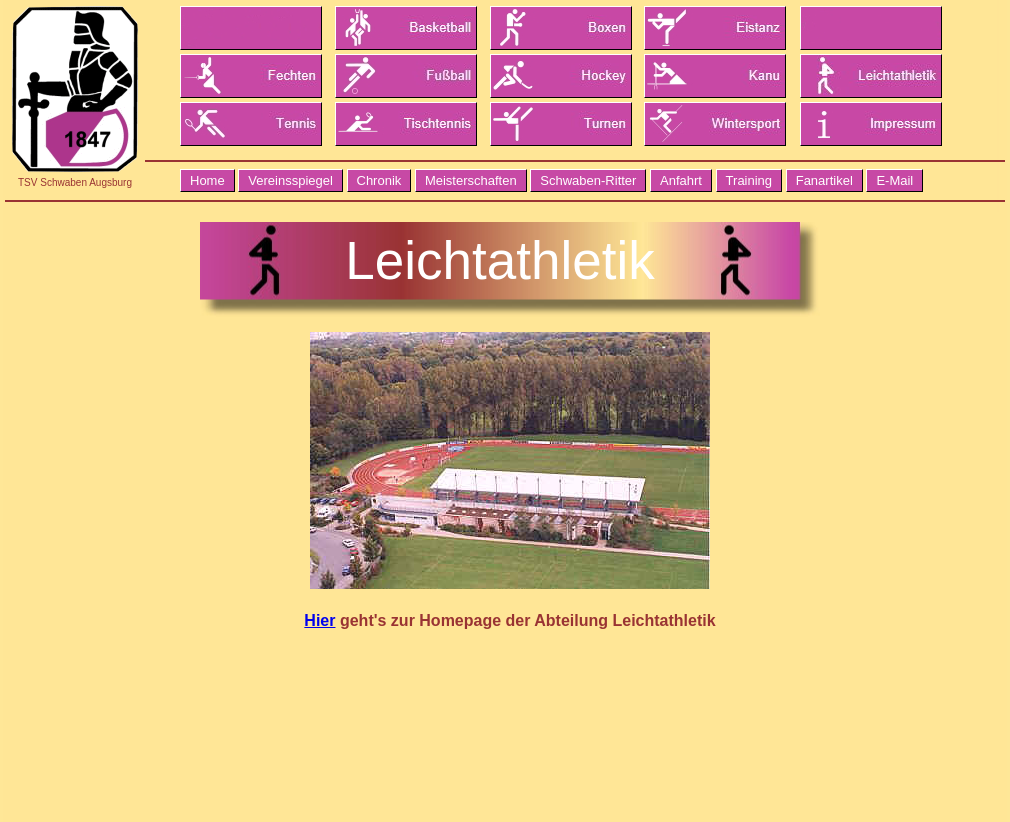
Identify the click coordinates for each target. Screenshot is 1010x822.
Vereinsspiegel (290, 180)
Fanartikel (824, 180)
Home (207, 180)
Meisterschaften (471, 180)
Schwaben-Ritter (588, 180)
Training (749, 180)
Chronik (379, 180)
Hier (319, 620)
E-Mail (894, 180)
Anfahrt (681, 180)
